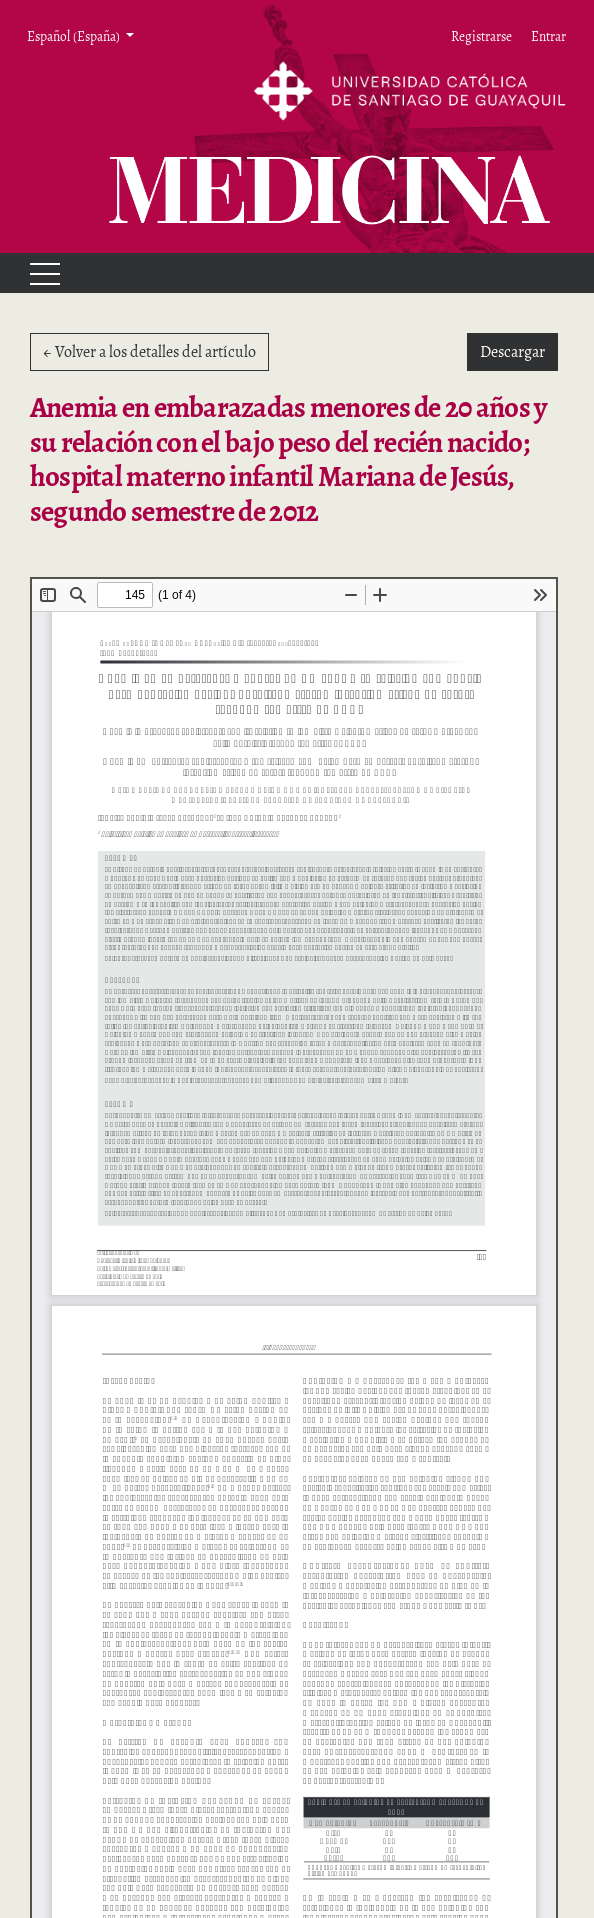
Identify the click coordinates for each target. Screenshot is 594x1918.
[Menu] (36, 273)
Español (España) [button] (74, 36)
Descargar (519, 351)
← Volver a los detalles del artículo (149, 352)
